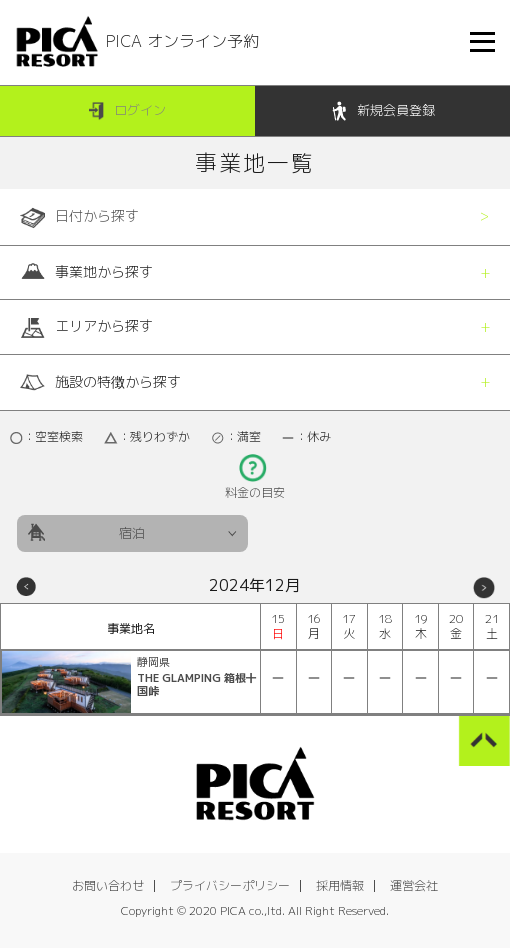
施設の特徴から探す (100, 382)
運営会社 (414, 885)
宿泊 (132, 533)
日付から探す (79, 217)
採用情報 (340, 885)
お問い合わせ (108, 885)
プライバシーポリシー (230, 885)
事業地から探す (86, 272)
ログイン (127, 111)
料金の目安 (255, 486)
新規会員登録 (382, 111)
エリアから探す (86, 327)
